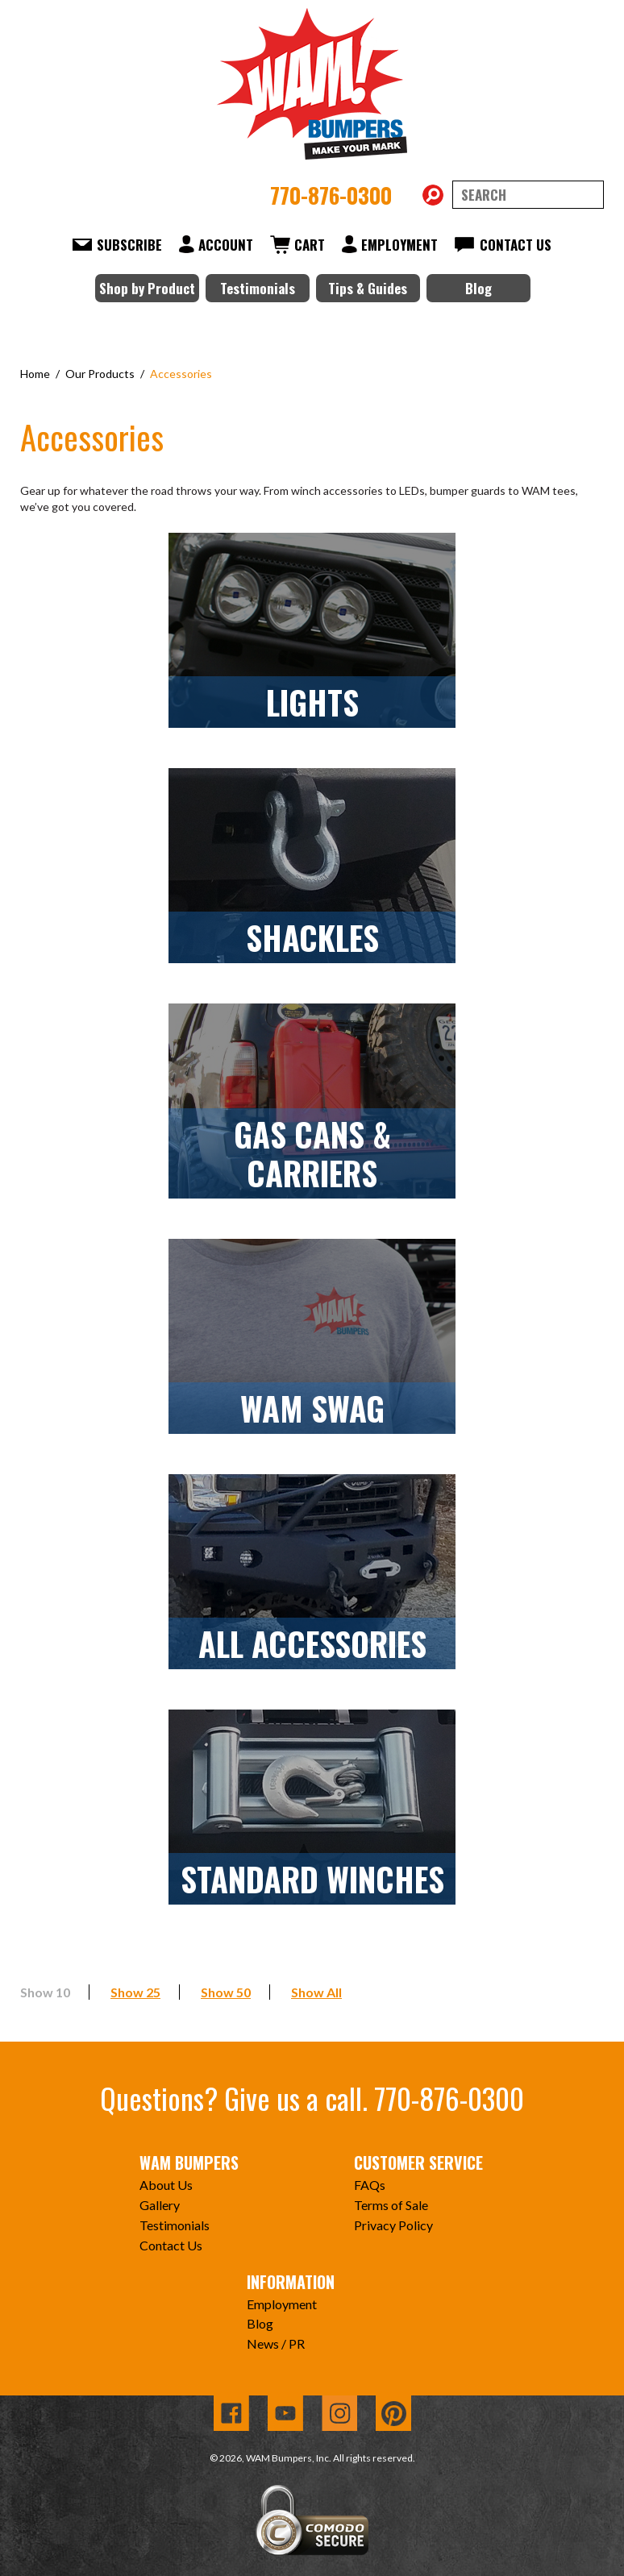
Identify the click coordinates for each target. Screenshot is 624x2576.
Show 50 (226, 1992)
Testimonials (257, 288)
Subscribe (129, 244)
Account (225, 244)
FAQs (369, 2184)
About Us (166, 2184)
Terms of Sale (391, 2204)
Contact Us (515, 244)
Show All (316, 1992)
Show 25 (135, 1992)
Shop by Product (147, 288)
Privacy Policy (393, 2225)
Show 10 (45, 1992)
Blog (478, 288)
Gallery (159, 2204)
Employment (399, 244)
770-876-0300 (331, 195)
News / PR (276, 2343)
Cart (309, 244)
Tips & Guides (367, 288)
